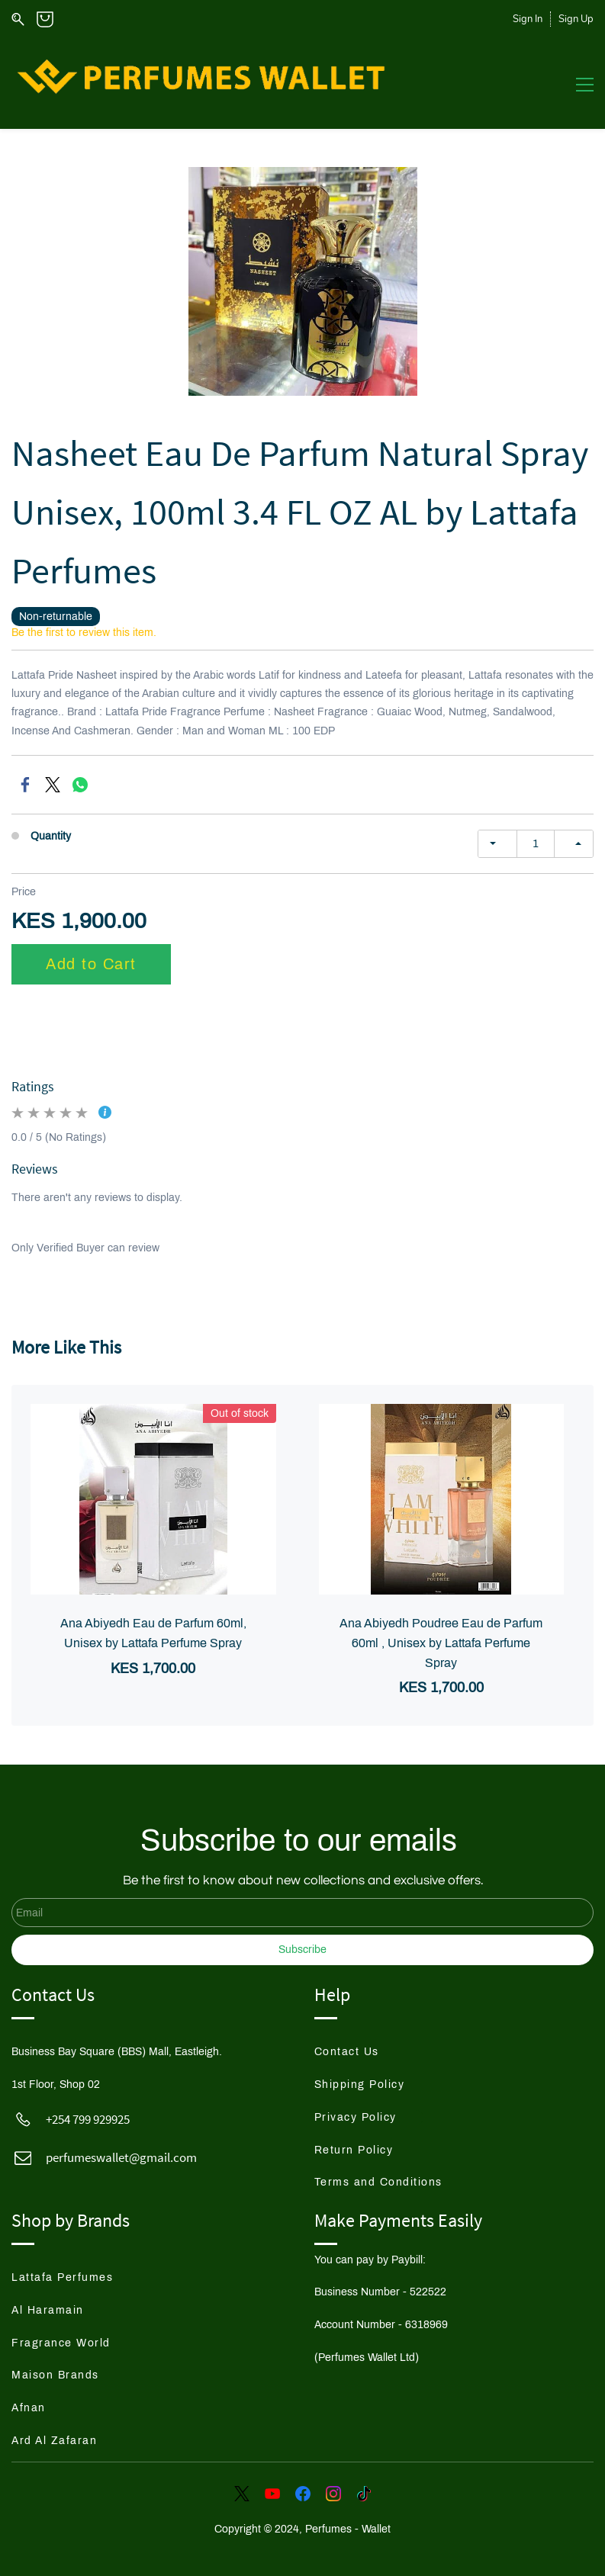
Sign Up (576, 19)
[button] (360, 2052)
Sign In (527, 19)
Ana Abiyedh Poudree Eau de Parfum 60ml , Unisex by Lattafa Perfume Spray (441, 1643)
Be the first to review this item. (83, 632)
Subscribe (302, 1949)
